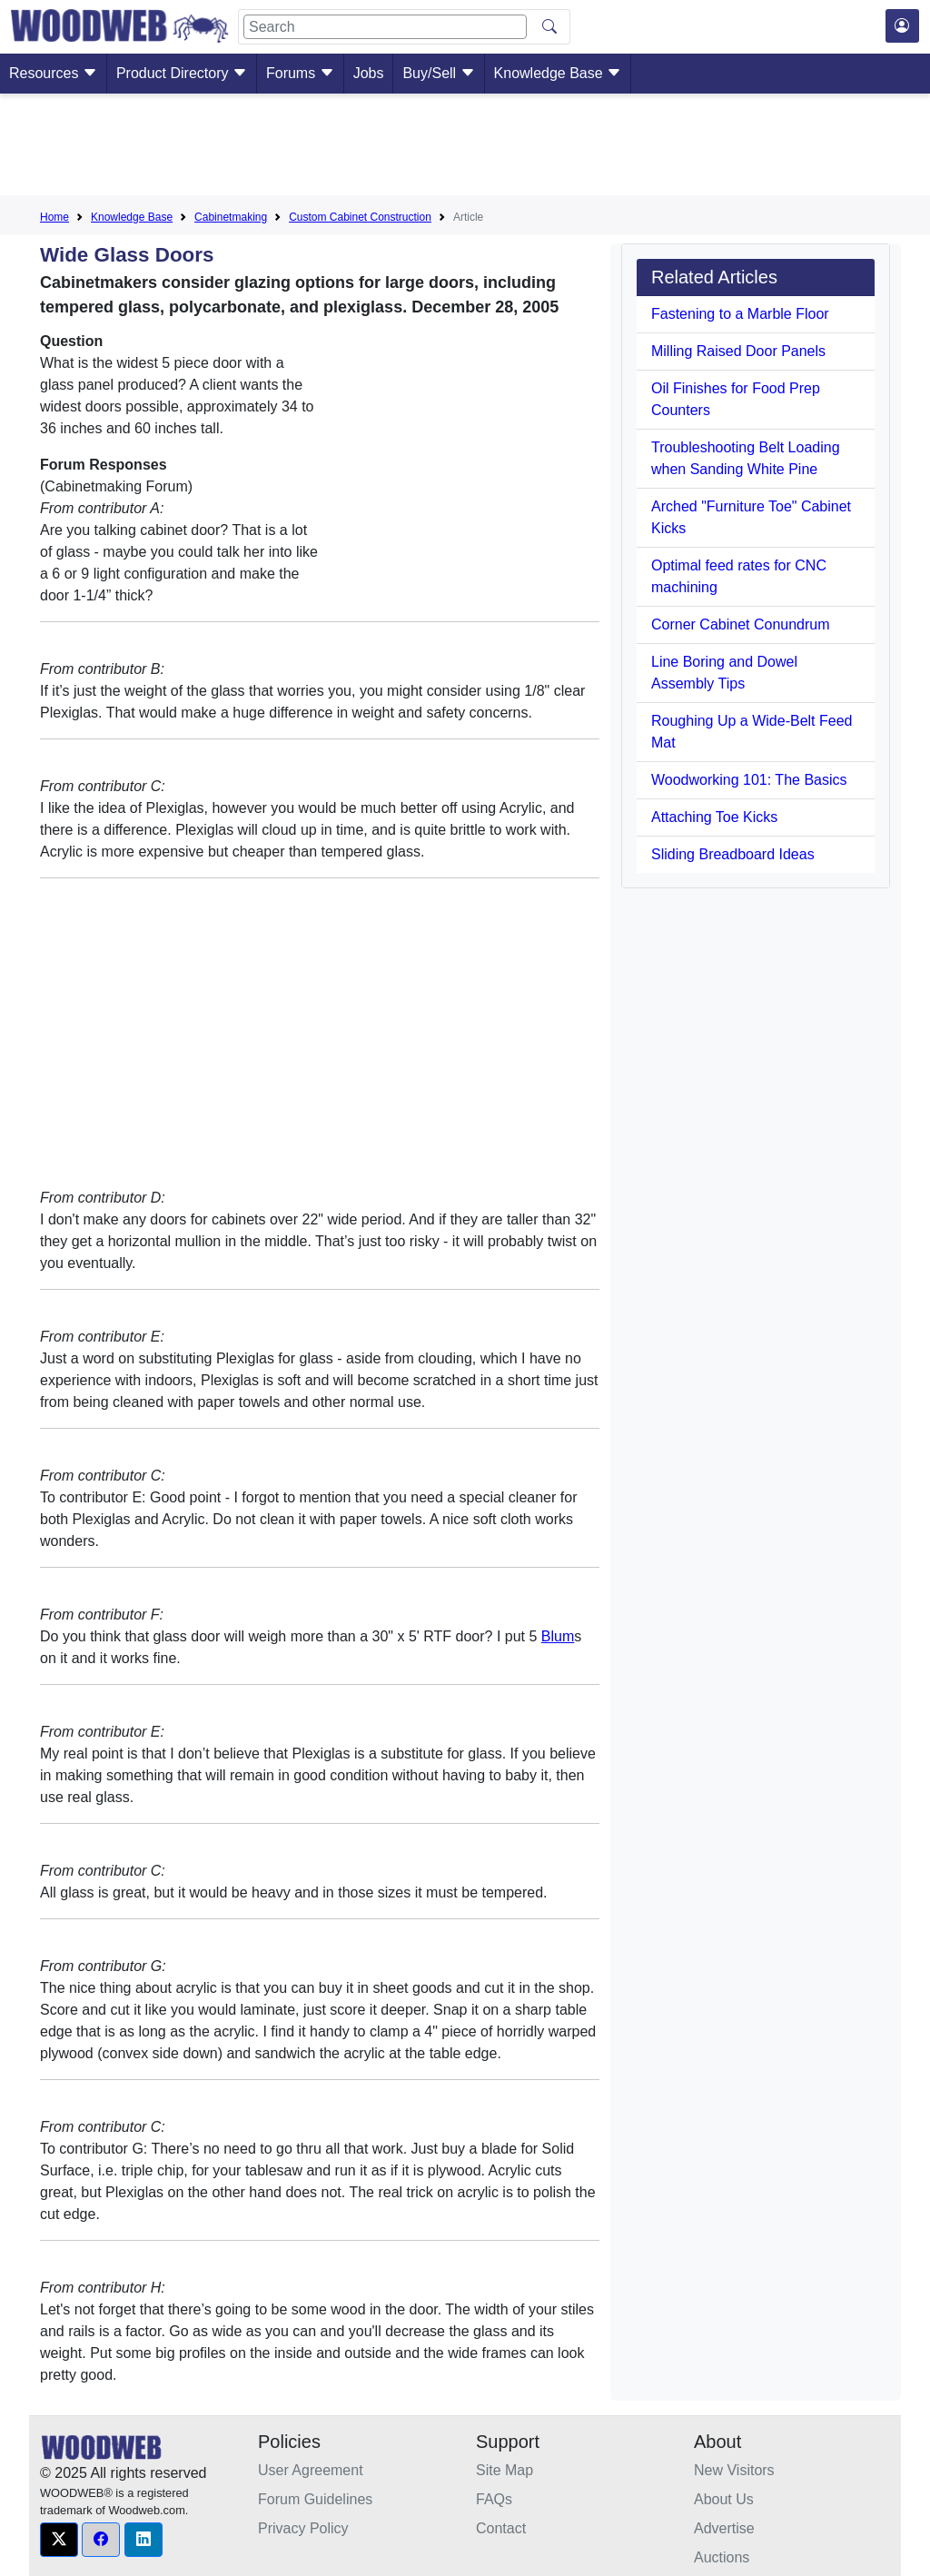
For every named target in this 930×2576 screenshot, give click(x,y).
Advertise (724, 2528)
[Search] (385, 27)
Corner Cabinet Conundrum (740, 624)
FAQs (494, 2499)
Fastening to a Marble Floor (740, 314)
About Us (724, 2499)
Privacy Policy (303, 2528)
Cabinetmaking (230, 217)
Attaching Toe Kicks (714, 817)
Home (54, 217)
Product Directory (181, 73)
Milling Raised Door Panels (738, 351)
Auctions (721, 2557)
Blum (557, 1636)
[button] (59, 2539)
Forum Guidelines (315, 2499)
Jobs (368, 73)
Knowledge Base (558, 73)
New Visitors (734, 2470)
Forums (300, 73)
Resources (53, 73)
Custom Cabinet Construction (360, 217)
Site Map (504, 2470)
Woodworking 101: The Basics (749, 780)
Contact (501, 2528)
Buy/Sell (438, 73)
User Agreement (310, 2470)
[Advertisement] (465, 148)
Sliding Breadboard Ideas (733, 854)
